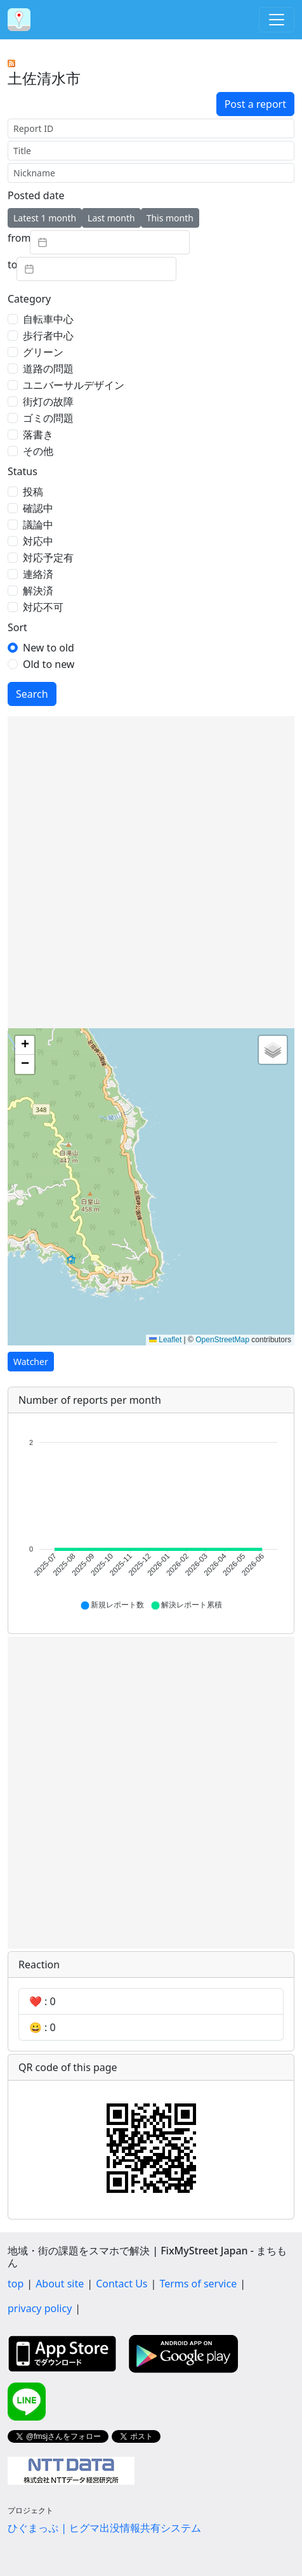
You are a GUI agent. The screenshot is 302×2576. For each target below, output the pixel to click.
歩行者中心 (48, 336)
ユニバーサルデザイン (73, 385)
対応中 (38, 541)
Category (29, 299)
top (15, 2284)
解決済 (38, 591)
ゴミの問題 (48, 418)
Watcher (30, 1362)
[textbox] (110, 242)
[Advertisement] (151, 872)
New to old (48, 648)
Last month (111, 218)
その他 (38, 451)
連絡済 (38, 574)
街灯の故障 (48, 402)
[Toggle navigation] (276, 19)
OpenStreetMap (222, 1339)
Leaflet (165, 1339)
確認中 (38, 508)
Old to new (48, 664)
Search (32, 694)
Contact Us (121, 2284)
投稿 (33, 492)
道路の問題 (48, 369)
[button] (24, 1045)
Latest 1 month (44, 218)
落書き (38, 434)
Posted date (36, 195)
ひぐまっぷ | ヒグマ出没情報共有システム (104, 2528)
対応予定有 (48, 558)
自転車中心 (48, 319)
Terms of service (198, 2284)
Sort (17, 627)
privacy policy (40, 2308)
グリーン (43, 352)
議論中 (38, 525)
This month (170, 218)
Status (22, 471)
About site (60, 2284)
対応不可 (43, 607)
